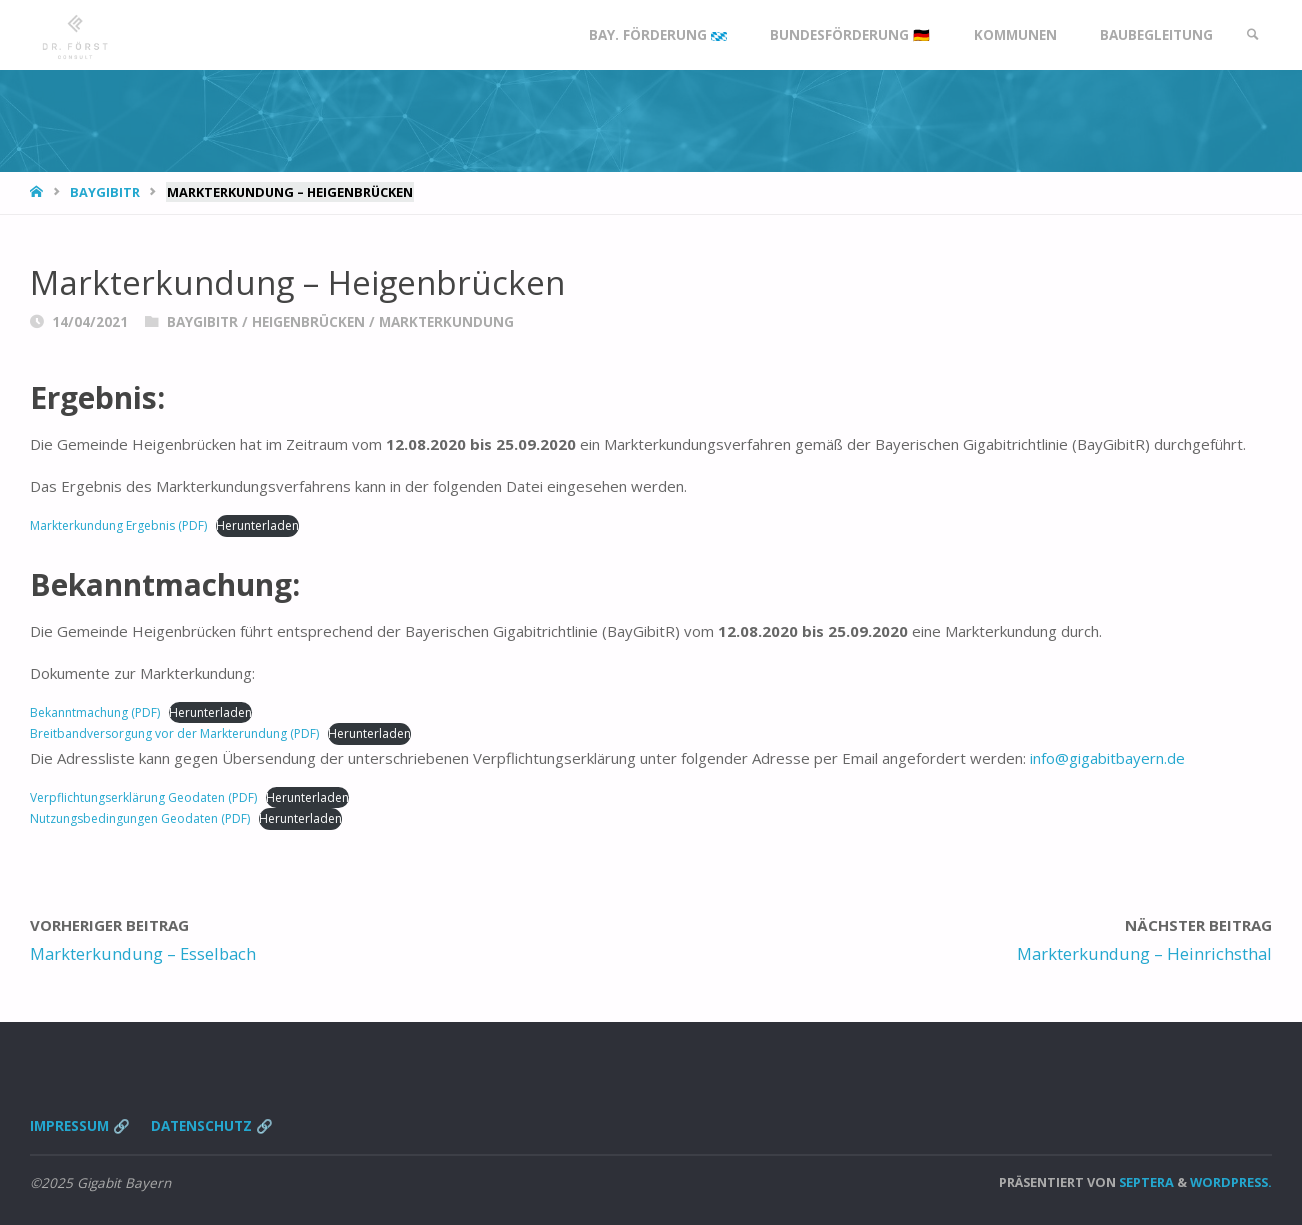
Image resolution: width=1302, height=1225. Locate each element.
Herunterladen (257, 525)
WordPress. (1231, 1182)
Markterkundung (446, 322)
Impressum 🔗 (80, 1126)
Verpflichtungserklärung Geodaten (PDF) (143, 797)
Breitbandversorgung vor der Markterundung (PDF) (174, 733)
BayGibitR (105, 192)
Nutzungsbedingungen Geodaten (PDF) (140, 818)
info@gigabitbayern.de (1107, 758)
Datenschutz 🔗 (212, 1126)
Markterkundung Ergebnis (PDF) (118, 525)
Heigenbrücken (308, 322)
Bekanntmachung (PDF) (95, 712)
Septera (1145, 1182)
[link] (1253, 35)
